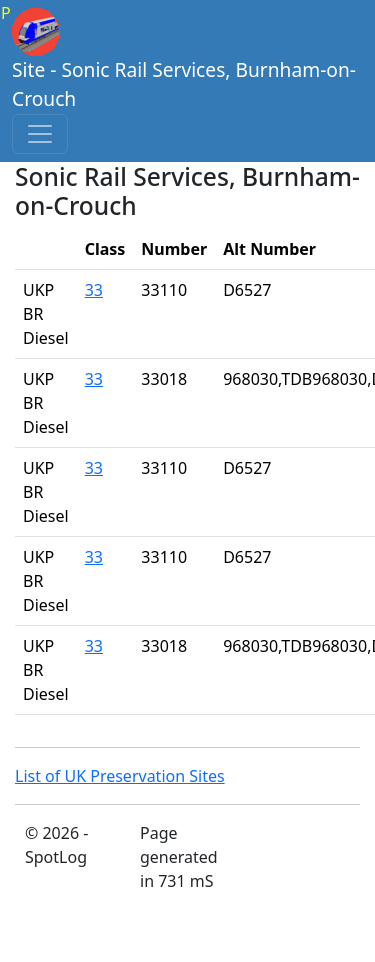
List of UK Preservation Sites (120, 776)
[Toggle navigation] (40, 134)
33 (94, 290)
